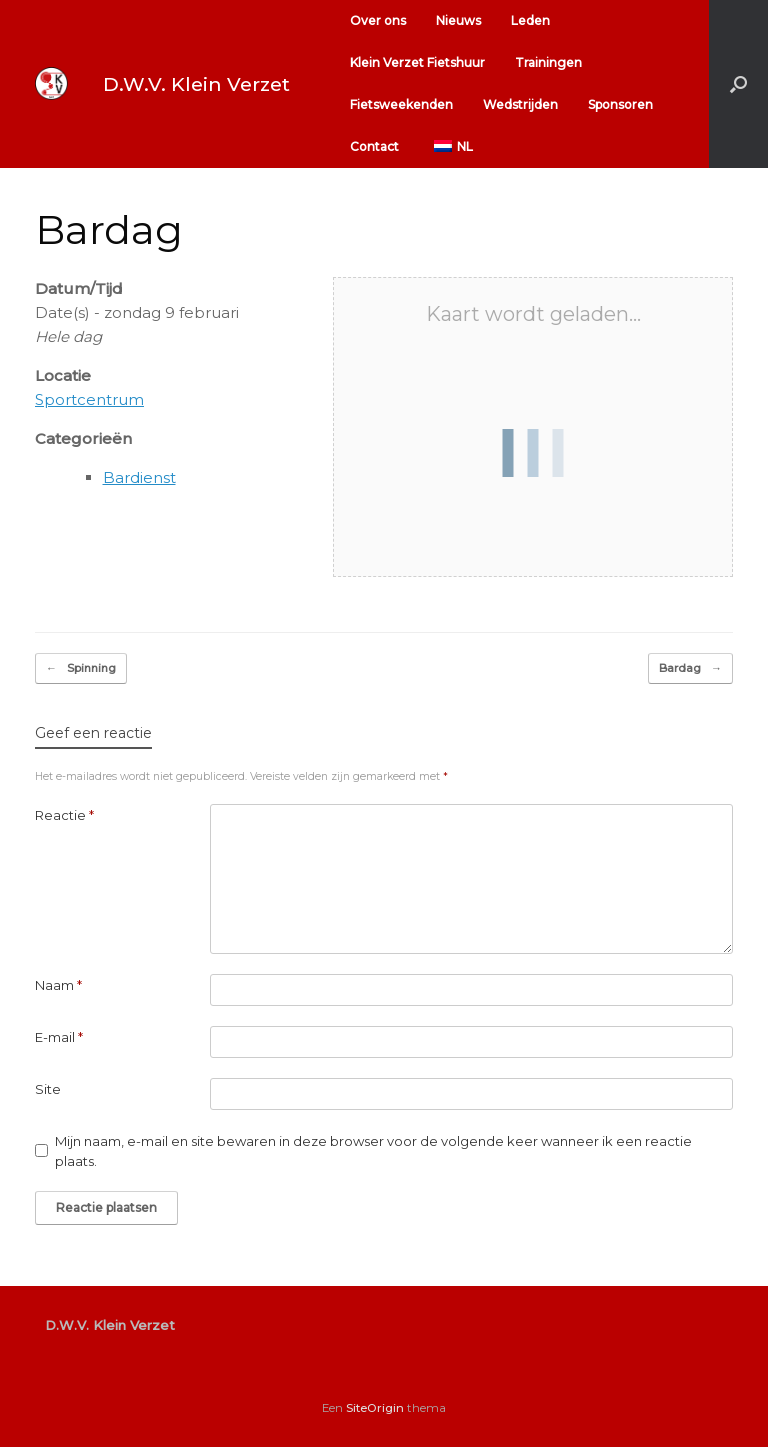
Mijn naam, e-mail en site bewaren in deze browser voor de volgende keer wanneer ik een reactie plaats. (373, 1151)
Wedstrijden (520, 104)
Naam (58, 985)
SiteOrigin (375, 1408)
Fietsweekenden (401, 104)
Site (48, 1089)
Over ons (378, 20)
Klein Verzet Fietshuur (417, 62)
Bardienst (139, 477)
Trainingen (548, 62)
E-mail (59, 1037)
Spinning (81, 668)
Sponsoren (620, 104)
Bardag (690, 668)
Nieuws (458, 20)
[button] (738, 84)
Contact (374, 146)
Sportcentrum (89, 399)
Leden (530, 20)
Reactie (64, 815)
